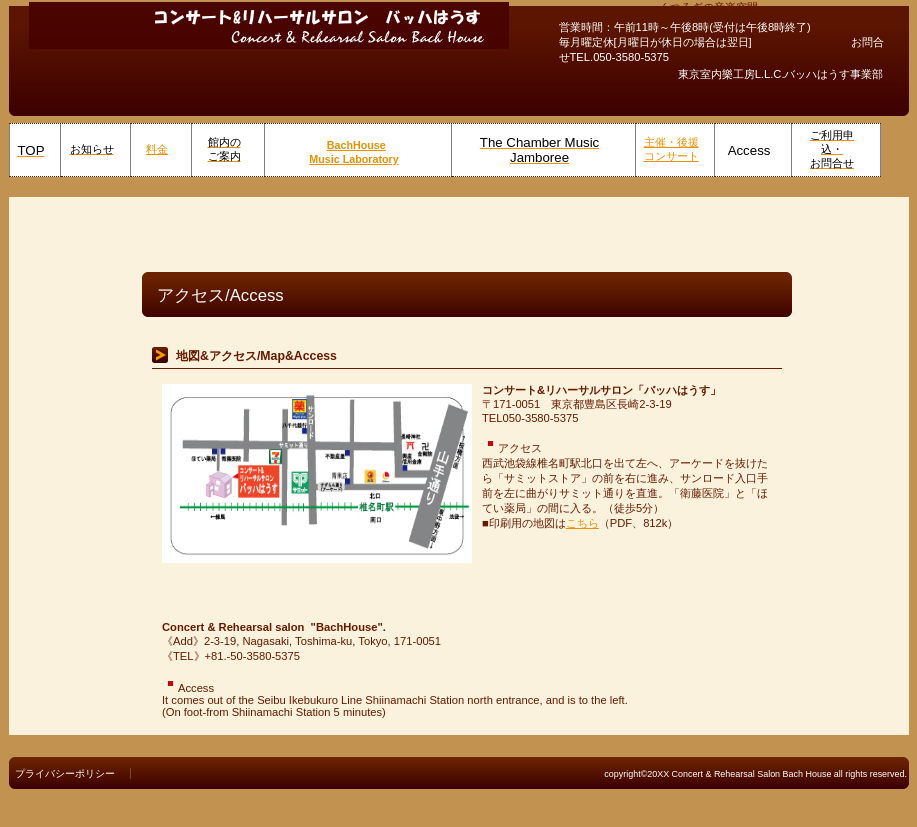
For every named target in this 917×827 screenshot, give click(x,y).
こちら (582, 523)
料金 (157, 149)
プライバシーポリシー (65, 773)
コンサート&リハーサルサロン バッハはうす (269, 25)
